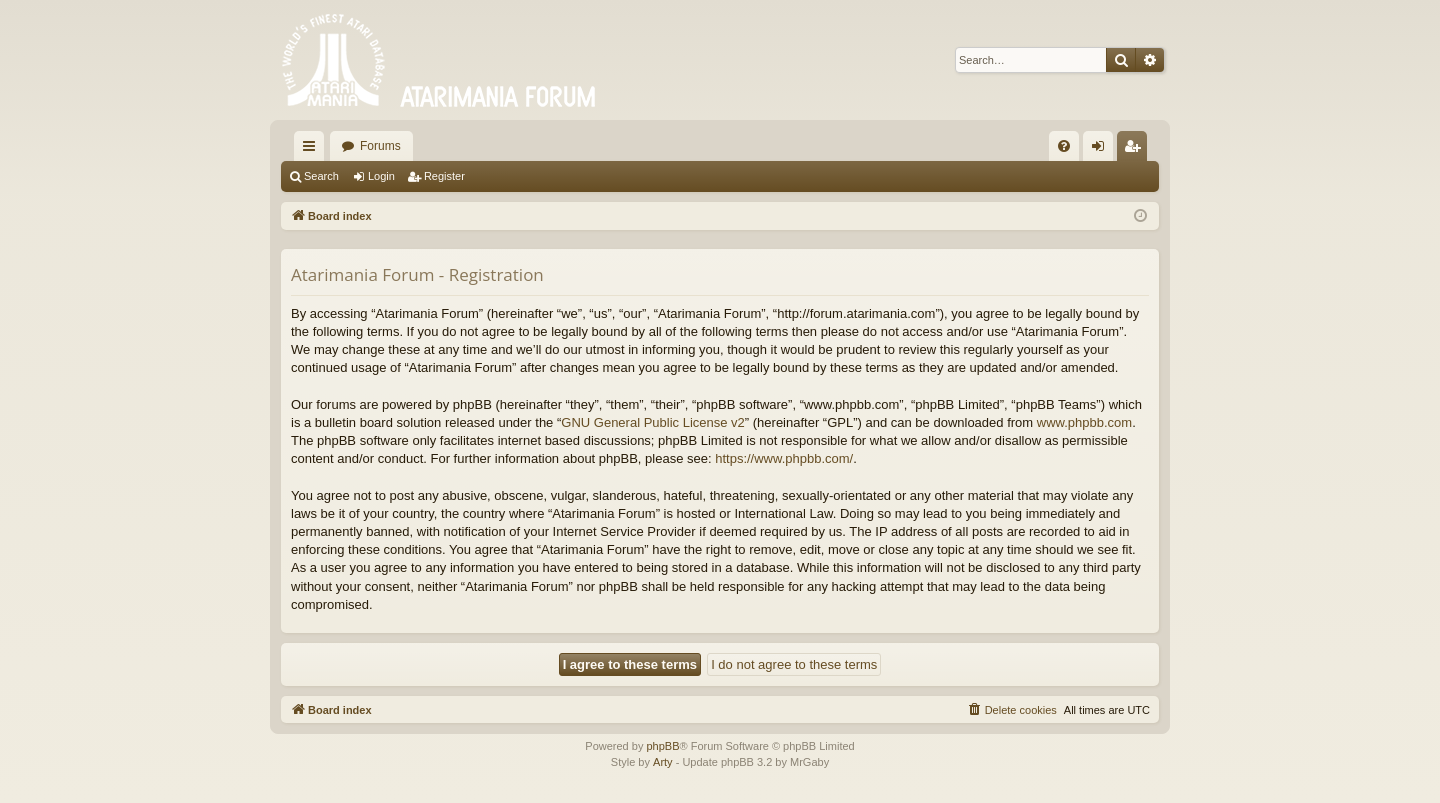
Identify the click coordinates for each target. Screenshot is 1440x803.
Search (321, 176)
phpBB (662, 746)
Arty (663, 762)
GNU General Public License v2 (653, 422)
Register (444, 176)
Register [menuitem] (1136, 150)
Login (381, 176)
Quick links (313, 150)
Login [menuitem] (1102, 150)
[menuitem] (1064, 146)
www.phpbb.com (1084, 422)
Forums (380, 146)
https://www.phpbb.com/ (784, 458)
